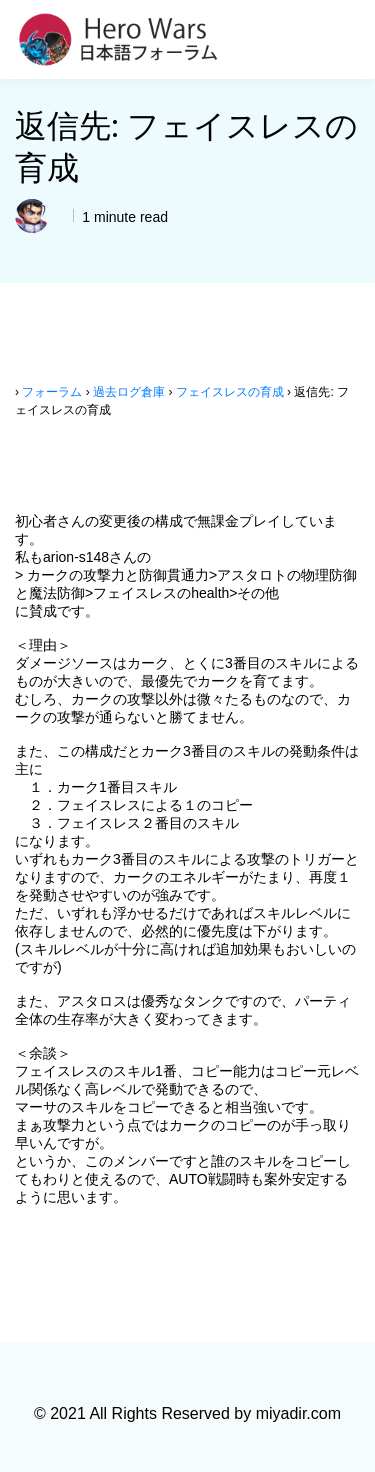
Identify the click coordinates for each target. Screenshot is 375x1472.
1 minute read (123, 217)
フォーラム (52, 392)
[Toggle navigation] (348, 40)
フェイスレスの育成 (230, 392)
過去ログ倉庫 (129, 392)
